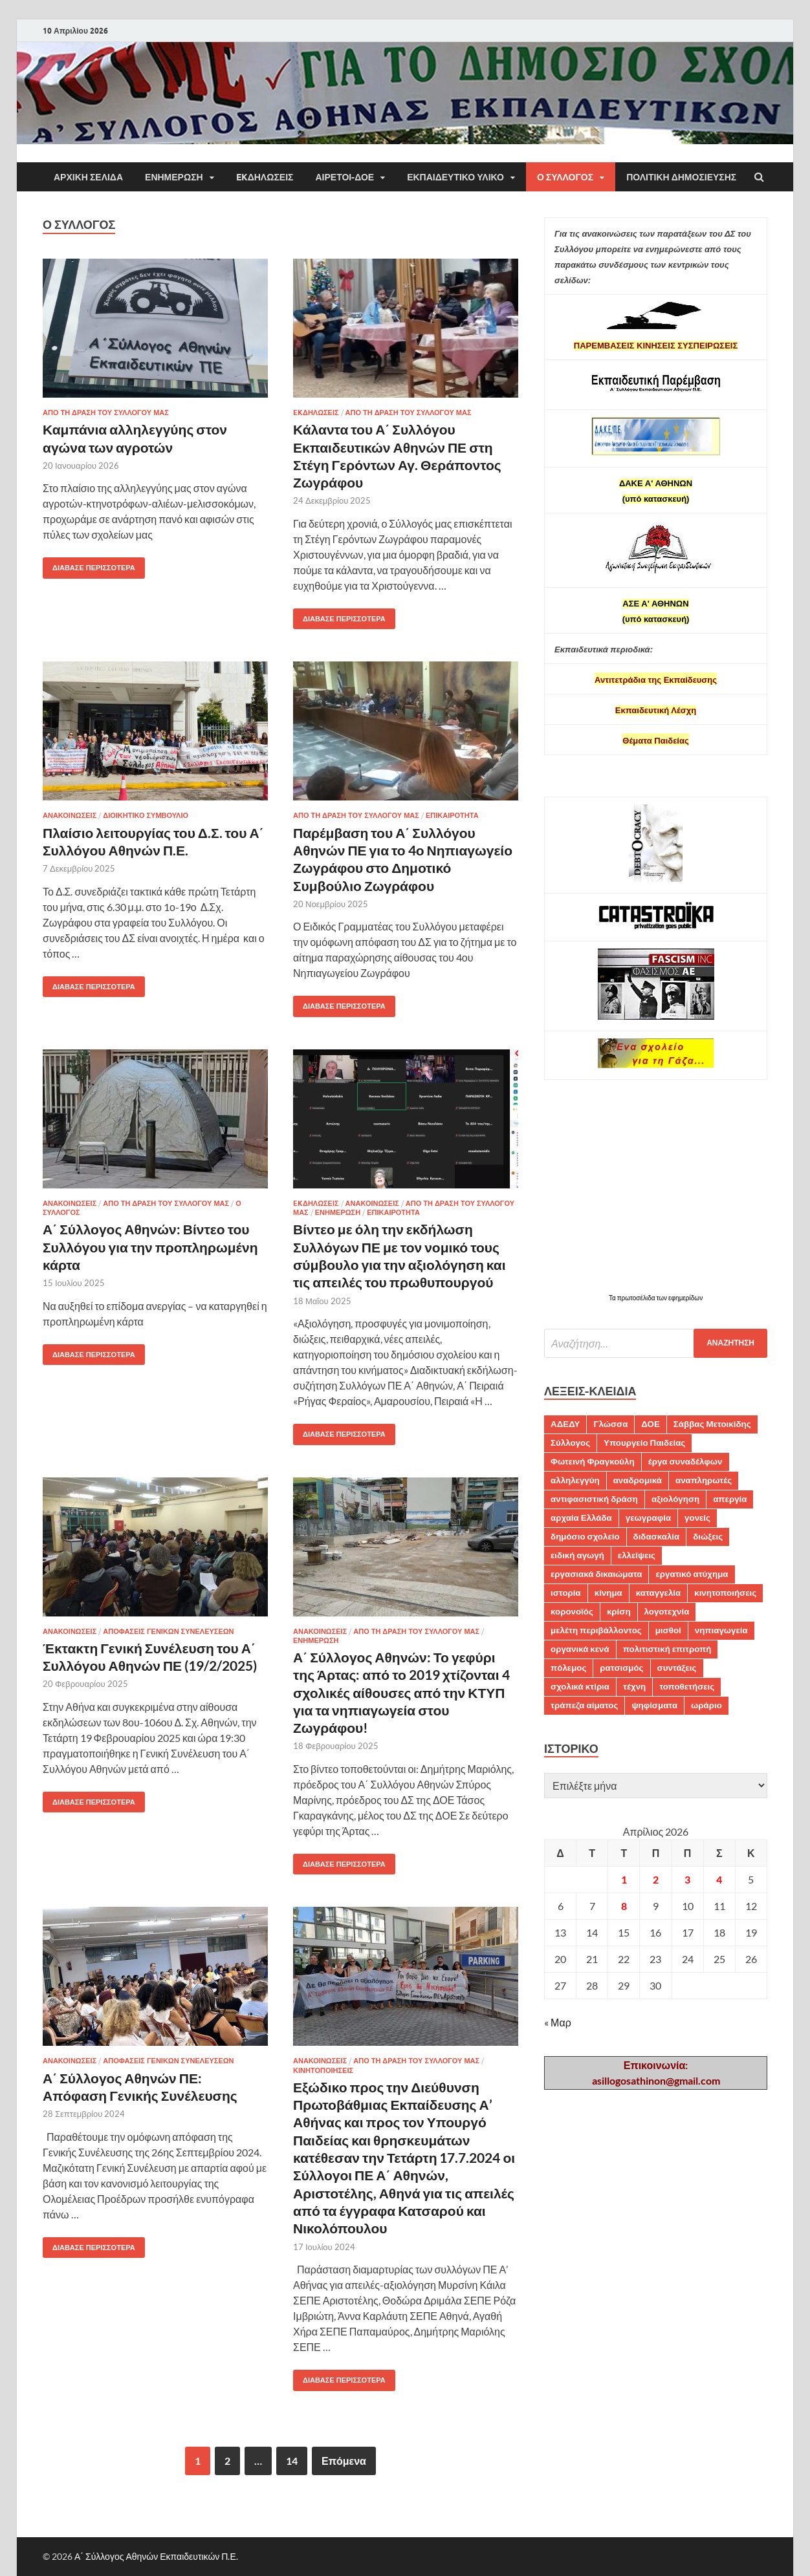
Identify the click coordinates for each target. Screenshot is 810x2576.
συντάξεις (677, 1667)
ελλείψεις (636, 1555)
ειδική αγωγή (577, 1555)
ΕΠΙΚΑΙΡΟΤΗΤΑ (452, 815)
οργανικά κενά (580, 1649)
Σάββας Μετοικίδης (712, 1424)
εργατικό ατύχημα (691, 1574)
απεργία (730, 1499)
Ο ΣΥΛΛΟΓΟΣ (565, 177)
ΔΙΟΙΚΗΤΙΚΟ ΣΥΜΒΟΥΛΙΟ (145, 815)
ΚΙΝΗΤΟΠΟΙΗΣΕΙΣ (323, 2070)
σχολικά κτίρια (580, 1686)
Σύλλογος (570, 1442)
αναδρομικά (637, 1480)
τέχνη (634, 1686)
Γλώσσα (610, 1424)
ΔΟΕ (650, 1424)
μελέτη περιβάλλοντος (596, 1630)
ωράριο (706, 1705)
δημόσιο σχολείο (585, 1536)
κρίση (619, 1611)
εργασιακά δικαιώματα (596, 1574)
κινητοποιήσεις (725, 1592)
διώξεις (708, 1536)
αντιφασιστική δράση (594, 1499)
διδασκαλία (656, 1536)
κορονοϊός (572, 1611)
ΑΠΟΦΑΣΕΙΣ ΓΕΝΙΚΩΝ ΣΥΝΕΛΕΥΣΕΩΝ (168, 1631)
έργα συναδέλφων (685, 1461)
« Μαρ (557, 2022)
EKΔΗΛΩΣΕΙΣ (265, 177)
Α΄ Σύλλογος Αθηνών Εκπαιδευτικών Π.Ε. (156, 2556)
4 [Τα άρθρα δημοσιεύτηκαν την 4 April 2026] (719, 1879)
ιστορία (566, 1592)
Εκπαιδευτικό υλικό (455, 177)
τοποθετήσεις (686, 1686)
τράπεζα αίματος (584, 1705)
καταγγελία (658, 1592)
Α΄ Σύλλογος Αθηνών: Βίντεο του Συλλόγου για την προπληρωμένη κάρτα (150, 1246)
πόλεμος (568, 1667)
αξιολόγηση (675, 1499)
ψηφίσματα (654, 1705)
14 (292, 2460)
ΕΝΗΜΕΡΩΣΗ (174, 177)
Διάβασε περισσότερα (89, 564)
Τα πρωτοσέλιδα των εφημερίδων (656, 1298)
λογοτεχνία (667, 1611)
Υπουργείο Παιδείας (644, 1442)
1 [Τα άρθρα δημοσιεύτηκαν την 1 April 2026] (624, 1879)
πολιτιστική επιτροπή (667, 1649)
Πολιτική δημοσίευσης (681, 177)
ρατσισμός (621, 1667)
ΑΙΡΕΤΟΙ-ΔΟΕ (344, 177)
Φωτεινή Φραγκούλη (593, 1461)
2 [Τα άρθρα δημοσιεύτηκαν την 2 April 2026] (656, 1879)
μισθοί (668, 1630)
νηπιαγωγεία (721, 1630)
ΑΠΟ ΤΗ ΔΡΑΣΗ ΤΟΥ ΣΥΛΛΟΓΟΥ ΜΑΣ (106, 412)
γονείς (697, 1517)
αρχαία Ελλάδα (581, 1517)
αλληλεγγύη (575, 1480)
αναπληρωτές (703, 1480)
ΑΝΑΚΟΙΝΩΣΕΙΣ (69, 815)
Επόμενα (344, 2460)
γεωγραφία (648, 1517)
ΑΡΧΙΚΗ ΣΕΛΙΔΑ (88, 177)
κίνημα (608, 1592)
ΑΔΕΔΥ (565, 1424)
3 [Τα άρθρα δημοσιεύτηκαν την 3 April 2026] (687, 1879)
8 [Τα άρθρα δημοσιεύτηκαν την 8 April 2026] (624, 1906)
